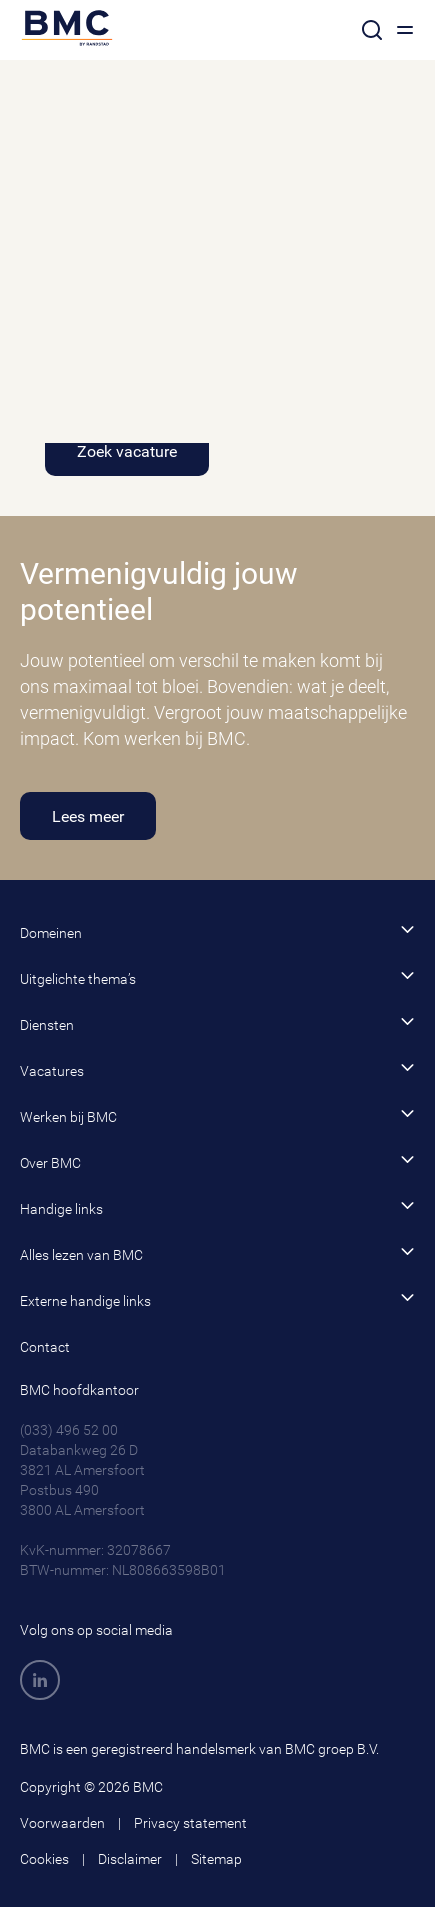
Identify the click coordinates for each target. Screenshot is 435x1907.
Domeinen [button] (217, 931)
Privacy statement (190, 1823)
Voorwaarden (62, 1823)
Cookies (44, 1859)
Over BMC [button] (217, 1161)
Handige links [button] (217, 1207)
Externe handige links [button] (217, 1299)
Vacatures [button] (217, 1069)
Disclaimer (130, 1859)
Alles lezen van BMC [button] (217, 1253)
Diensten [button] (217, 1023)
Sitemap (216, 1859)
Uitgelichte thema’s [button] (217, 977)
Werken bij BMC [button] (217, 1115)
